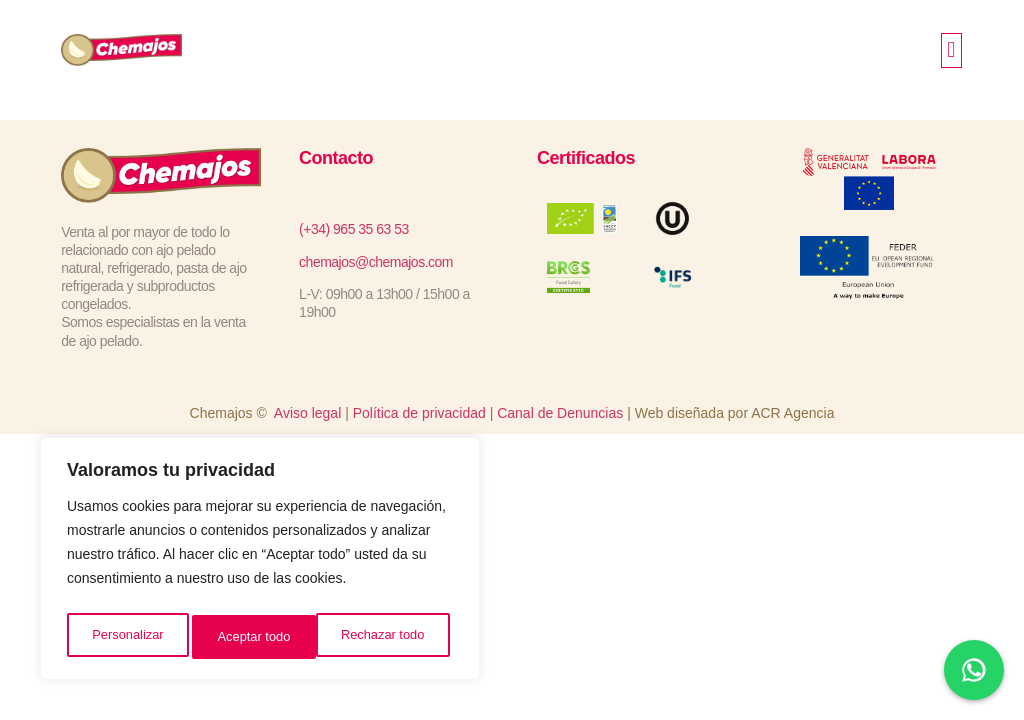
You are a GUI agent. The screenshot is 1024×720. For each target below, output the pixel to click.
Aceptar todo (392, 637)
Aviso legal (307, 413)
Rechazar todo (259, 637)
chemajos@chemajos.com (376, 262)
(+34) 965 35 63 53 (354, 229)
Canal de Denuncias (560, 413)
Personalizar (126, 637)
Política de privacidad (419, 413)
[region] (260, 563)
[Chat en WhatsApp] (974, 670)
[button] (951, 50)
